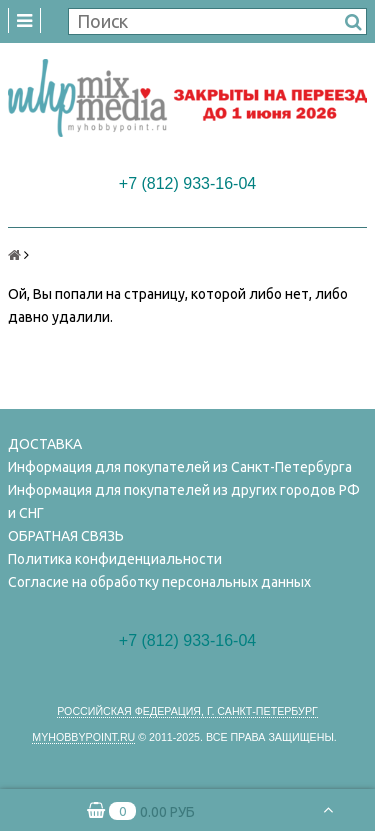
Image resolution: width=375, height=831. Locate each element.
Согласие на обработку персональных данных (159, 582)
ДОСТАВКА (45, 444)
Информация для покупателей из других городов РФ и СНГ (184, 501)
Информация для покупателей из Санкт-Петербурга (180, 467)
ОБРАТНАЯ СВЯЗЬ (66, 536)
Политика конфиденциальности (115, 559)
